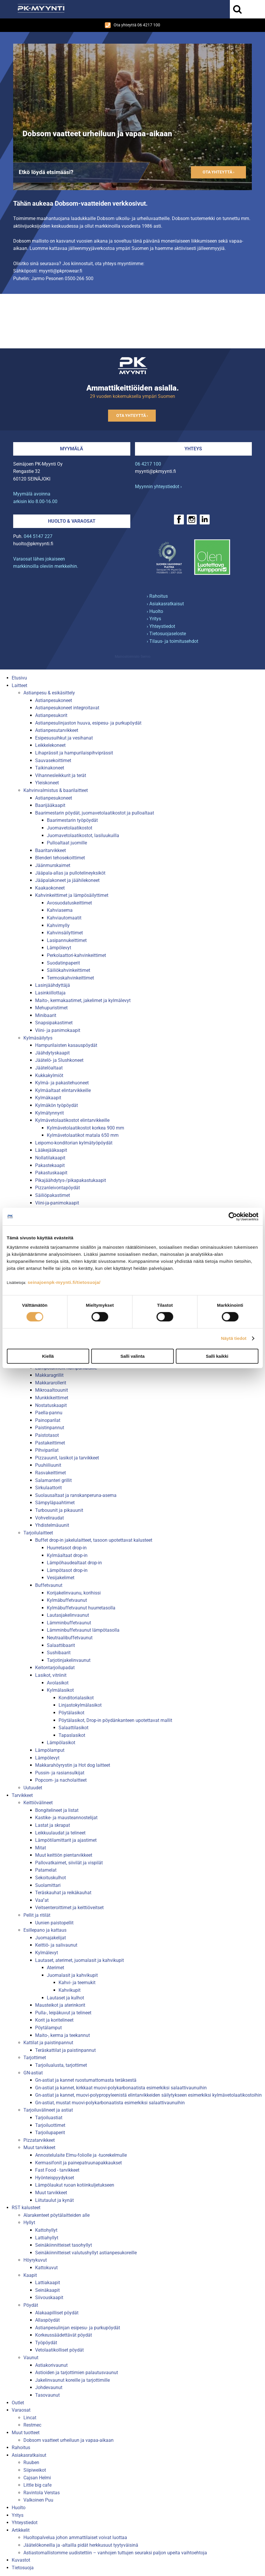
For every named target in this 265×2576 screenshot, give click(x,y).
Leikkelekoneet (50, 745)
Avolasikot (58, 1683)
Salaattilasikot (73, 1727)
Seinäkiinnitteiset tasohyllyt (63, 2245)
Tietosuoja (23, 2567)
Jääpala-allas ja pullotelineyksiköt (70, 873)
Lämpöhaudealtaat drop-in (74, 1562)
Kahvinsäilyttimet (65, 933)
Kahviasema (60, 910)
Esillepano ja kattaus (44, 1930)
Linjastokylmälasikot (80, 1705)
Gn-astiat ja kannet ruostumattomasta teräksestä (85, 2080)
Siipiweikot (34, 2470)
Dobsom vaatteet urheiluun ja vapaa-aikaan (68, 2440)
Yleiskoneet (47, 783)
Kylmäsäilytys (37, 1038)
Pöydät (30, 2305)
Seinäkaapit (47, 2290)
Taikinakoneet (49, 768)
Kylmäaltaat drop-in (67, 1555)
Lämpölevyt (59, 947)
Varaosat (21, 2410)
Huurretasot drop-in (67, 1548)
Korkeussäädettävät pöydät (63, 2335)
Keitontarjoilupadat (55, 1667)
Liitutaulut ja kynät (54, 2200)
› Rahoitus (157, 596)
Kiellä (48, 1356)
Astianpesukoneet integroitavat (67, 708)
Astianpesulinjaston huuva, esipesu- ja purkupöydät (88, 723)
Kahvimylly (58, 925)
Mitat (40, 1848)
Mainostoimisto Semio (133, 657)
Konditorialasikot (76, 1698)
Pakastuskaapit (51, 1172)
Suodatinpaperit (63, 963)
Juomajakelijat (50, 1937)
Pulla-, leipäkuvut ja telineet (63, 2013)
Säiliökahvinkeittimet (68, 970)
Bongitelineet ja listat (56, 1810)
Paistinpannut (49, 1427)
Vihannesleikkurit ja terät (60, 775)
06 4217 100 (148, 464)
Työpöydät (46, 2342)
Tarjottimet (34, 2057)
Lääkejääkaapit (51, 1150)
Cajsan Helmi (37, 2477)
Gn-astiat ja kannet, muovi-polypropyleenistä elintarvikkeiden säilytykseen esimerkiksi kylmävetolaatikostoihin (148, 2095)
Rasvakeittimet (50, 1473)
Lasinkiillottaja (50, 993)
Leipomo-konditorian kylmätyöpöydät (73, 1143)
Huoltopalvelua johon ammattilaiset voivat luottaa (75, 2537)
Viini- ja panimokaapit (57, 1030)
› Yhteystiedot (161, 626)
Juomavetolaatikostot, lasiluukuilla (83, 835)
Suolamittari (48, 1885)
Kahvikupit (70, 1990)
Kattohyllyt (46, 2230)
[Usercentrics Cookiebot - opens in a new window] (232, 1216)
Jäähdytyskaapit (52, 1053)
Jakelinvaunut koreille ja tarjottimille (72, 2380)
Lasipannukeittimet (67, 940)
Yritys (17, 2515)
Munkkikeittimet (51, 1398)
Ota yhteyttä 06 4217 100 (132, 25)
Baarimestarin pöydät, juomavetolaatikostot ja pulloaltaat (94, 813)
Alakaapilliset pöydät (56, 2313)
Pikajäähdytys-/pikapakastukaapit (70, 1180)
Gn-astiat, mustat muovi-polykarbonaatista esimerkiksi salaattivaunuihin (110, 2102)
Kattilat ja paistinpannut (48, 2042)
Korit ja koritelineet (54, 2020)
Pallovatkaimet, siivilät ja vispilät (69, 1862)
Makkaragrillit (49, 1375)
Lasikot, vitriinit (50, 1675)
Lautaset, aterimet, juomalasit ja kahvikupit (79, 1960)
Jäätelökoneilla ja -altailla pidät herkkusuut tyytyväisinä (80, 2545)
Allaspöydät (47, 2320)
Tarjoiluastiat (48, 2117)
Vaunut (30, 2357)
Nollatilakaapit (50, 1158)
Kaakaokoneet (50, 888)
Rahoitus (21, 2447)
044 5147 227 (38, 536)
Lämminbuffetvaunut (69, 1623)
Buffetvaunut (48, 1585)
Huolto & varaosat (71, 521)
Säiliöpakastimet (52, 1195)
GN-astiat (33, 2073)
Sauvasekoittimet (53, 760)
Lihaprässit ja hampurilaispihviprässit (74, 753)
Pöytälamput (48, 2027)
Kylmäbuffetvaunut (67, 1600)
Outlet (18, 2402)
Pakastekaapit (50, 1165)
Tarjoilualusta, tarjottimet (61, 2065)
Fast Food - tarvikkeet (57, 2170)
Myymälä (71, 449)
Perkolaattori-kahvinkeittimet (76, 955)
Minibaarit (45, 1015)
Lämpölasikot (61, 1742)
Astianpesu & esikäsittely (49, 693)
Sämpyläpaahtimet (55, 1502)
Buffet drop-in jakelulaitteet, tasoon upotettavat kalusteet (93, 1540)
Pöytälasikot (71, 1712)
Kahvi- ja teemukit (77, 1982)
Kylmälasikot (60, 1690)
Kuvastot (21, 2560)
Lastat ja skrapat (52, 1825)
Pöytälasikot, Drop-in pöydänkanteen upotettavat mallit (115, 1720)
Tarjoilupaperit (50, 2132)
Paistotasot (47, 1435)
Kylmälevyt (46, 1952)
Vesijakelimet (60, 1577)
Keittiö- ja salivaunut (56, 1945)
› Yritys (154, 618)
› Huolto (155, 611)
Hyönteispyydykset (54, 2177)
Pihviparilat (47, 1450)
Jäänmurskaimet (52, 865)
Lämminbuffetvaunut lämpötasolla (83, 1630)
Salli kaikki (217, 1356)
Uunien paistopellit (54, 1923)
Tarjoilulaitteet (38, 1533)
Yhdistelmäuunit (52, 1525)
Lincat (29, 2417)
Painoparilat (47, 1420)
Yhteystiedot (24, 2522)
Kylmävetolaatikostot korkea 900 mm (85, 1128)
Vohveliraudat (49, 1518)
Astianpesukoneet (53, 700)
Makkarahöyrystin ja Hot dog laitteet (72, 1765)
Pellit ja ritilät (36, 1915)
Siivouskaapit (49, 2297)
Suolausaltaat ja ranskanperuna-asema (76, 1495)
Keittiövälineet (38, 1802)
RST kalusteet (26, 2207)
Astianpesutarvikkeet (56, 730)
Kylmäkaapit (48, 1097)
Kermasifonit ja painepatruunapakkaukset (78, 2163)
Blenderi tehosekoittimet (60, 858)
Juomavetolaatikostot (69, 828)
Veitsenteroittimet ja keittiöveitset (69, 1907)
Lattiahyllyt (46, 2238)
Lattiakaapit (47, 2282)
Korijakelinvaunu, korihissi (74, 1593)
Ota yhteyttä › (218, 172)
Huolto (18, 2507)
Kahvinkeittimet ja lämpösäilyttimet (71, 895)
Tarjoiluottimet (50, 2125)
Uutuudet (32, 1787)
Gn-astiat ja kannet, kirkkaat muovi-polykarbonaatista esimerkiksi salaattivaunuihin (121, 2088)
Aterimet (55, 1967)
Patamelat (46, 1870)
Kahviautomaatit (64, 918)
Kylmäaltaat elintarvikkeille (63, 1090)
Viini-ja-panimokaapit (57, 1203)
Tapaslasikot (72, 1735)
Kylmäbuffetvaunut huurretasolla (81, 1608)
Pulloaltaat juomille (67, 843)
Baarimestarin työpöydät (72, 820)
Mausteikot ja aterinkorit (60, 2005)
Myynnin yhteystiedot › (158, 486)
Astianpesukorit (51, 715)
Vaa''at (42, 1900)
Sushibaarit (59, 1652)
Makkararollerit (50, 1383)
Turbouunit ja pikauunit (59, 1510)
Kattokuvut (46, 2267)
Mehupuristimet (51, 1008)
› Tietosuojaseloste (166, 633)
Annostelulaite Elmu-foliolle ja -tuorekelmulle (81, 2155)
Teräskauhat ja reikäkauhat (63, 1892)
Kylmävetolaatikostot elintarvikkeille (72, 1120)
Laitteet (19, 685)
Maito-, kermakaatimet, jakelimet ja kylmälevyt (83, 1000)
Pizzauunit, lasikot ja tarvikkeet (67, 1458)
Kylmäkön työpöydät (56, 1105)
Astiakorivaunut (51, 2365)
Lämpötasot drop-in (67, 1570)
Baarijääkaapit (50, 805)
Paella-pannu (48, 1412)
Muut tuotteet (26, 2432)
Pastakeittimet (50, 1443)
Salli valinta (132, 1356)
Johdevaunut (48, 2387)
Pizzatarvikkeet (39, 2140)
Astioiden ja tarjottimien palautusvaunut (76, 2372)
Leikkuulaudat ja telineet (60, 1833)
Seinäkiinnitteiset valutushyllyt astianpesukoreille (86, 2252)
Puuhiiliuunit (48, 1465)
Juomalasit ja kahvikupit (72, 1975)
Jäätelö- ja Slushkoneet (59, 1060)
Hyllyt (29, 2222)
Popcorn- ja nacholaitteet (61, 1780)
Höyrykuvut (35, 2260)
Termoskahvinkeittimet (70, 978)
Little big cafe (37, 2485)
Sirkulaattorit (48, 1487)
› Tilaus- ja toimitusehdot (172, 641)
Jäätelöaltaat (49, 1068)
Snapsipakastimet (54, 1022)
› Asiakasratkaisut (165, 603)
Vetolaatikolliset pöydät (59, 2350)
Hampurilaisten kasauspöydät (66, 1045)
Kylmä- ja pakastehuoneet (62, 1083)
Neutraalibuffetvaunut (70, 1637)
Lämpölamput (49, 1750)
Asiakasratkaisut (29, 2455)
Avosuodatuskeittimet (69, 903)
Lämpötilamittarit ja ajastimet (66, 1840)
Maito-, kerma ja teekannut (62, 2035)
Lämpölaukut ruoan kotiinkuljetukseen (74, 2185)
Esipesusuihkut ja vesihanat (64, 738)
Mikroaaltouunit (51, 1390)
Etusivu (19, 678)
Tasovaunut (47, 2395)
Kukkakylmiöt (49, 1075)
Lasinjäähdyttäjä (52, 985)
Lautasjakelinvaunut (68, 1615)
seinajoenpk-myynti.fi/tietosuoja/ (64, 1282)
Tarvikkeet (22, 1795)
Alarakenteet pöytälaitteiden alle (56, 2215)
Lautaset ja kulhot (65, 1998)
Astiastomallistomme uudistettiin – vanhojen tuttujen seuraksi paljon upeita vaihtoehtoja (115, 2552)
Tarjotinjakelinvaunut (68, 1660)
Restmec (32, 2425)
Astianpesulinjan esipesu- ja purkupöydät (77, 2327)
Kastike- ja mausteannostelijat (66, 1817)
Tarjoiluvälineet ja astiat (48, 2110)
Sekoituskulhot (50, 1877)
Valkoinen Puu (38, 2500)
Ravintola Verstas (41, 2492)
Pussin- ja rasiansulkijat (59, 1773)
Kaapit (30, 2275)
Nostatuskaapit (51, 1405)
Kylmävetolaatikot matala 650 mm (83, 1135)
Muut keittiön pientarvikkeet (63, 1855)
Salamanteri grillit (53, 1480)
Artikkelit (21, 2530)
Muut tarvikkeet (39, 2147)
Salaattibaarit (61, 1645)
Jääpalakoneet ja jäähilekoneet (67, 880)
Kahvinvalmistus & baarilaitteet (55, 790)
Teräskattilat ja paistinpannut (65, 2050)
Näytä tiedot (234, 1338)
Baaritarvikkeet (50, 850)
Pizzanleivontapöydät (57, 1187)
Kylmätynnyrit (49, 1113)
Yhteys (193, 449)
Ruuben (31, 2462)
